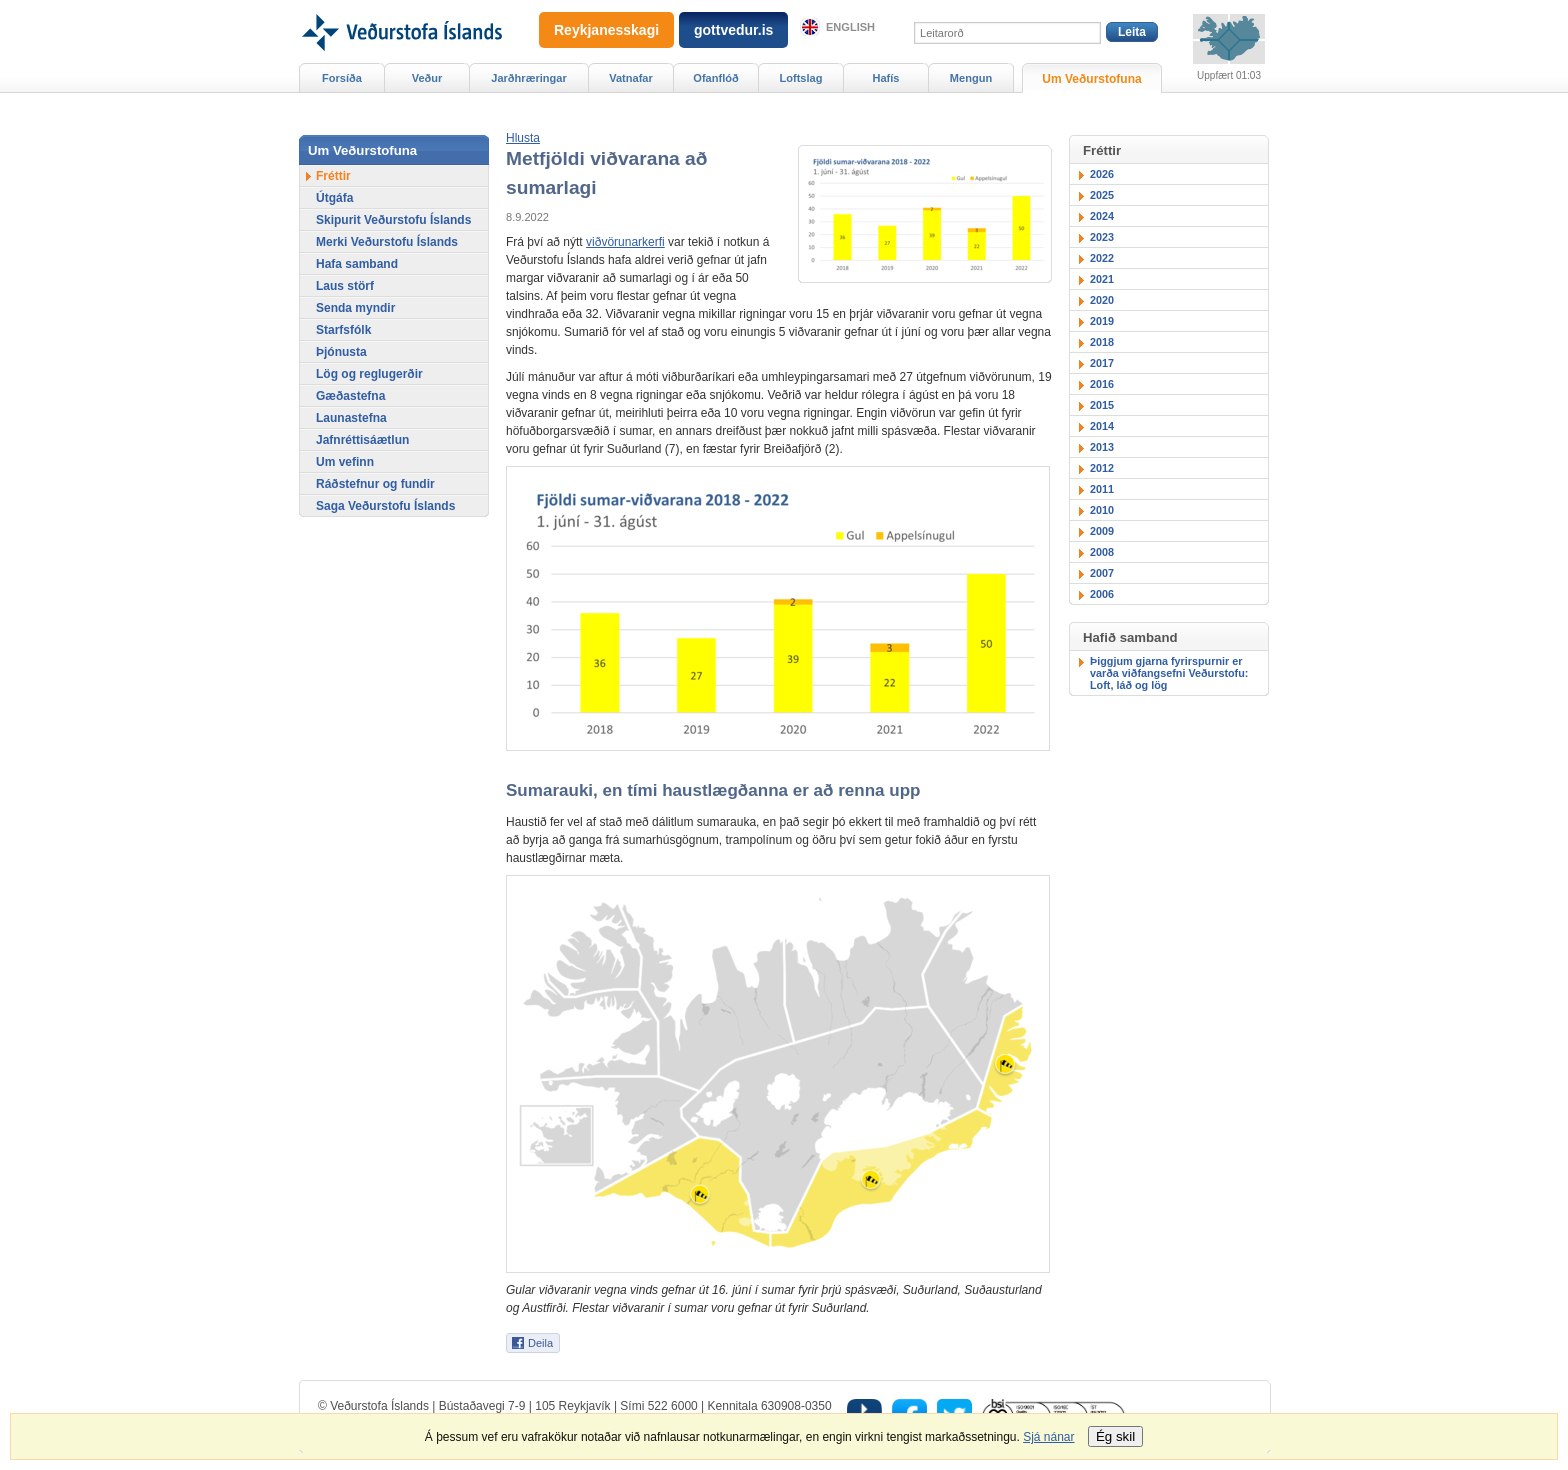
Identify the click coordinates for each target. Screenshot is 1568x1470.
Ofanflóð (715, 78)
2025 (1102, 195)
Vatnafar (631, 78)
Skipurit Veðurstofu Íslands (393, 220)
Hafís (886, 78)
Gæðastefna (350, 396)
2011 (1102, 489)
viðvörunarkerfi (625, 242)
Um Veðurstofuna (1091, 79)
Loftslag (801, 78)
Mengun (971, 78)
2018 (1102, 342)
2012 (1102, 468)
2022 (1102, 258)
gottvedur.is (733, 30)
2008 (1102, 552)
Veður (427, 78)
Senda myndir (355, 308)
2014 (1102, 426)
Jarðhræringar (528, 78)
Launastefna (351, 418)
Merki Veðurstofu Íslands (387, 242)
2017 (1102, 363)
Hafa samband (357, 264)
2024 (1102, 216)
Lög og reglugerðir (369, 374)
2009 (1102, 531)
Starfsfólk (343, 330)
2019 (1102, 321)
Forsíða (342, 78)
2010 (1102, 510)
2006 (1102, 594)
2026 (1102, 174)
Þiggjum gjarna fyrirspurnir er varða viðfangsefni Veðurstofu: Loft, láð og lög (1169, 673)
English (850, 27)
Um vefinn (345, 462)
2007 (1102, 573)
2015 (1102, 405)
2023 (1102, 237)
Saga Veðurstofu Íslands (385, 506)
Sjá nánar (1048, 1437)
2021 (1102, 279)
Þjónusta (341, 352)
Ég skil (1115, 1436)
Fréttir (333, 176)
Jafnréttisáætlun (362, 440)
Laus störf (345, 286)
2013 (1102, 447)
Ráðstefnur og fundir (375, 484)
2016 (1102, 384)
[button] (523, 138)
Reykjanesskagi (606, 30)
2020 (1102, 300)
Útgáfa (334, 198)
